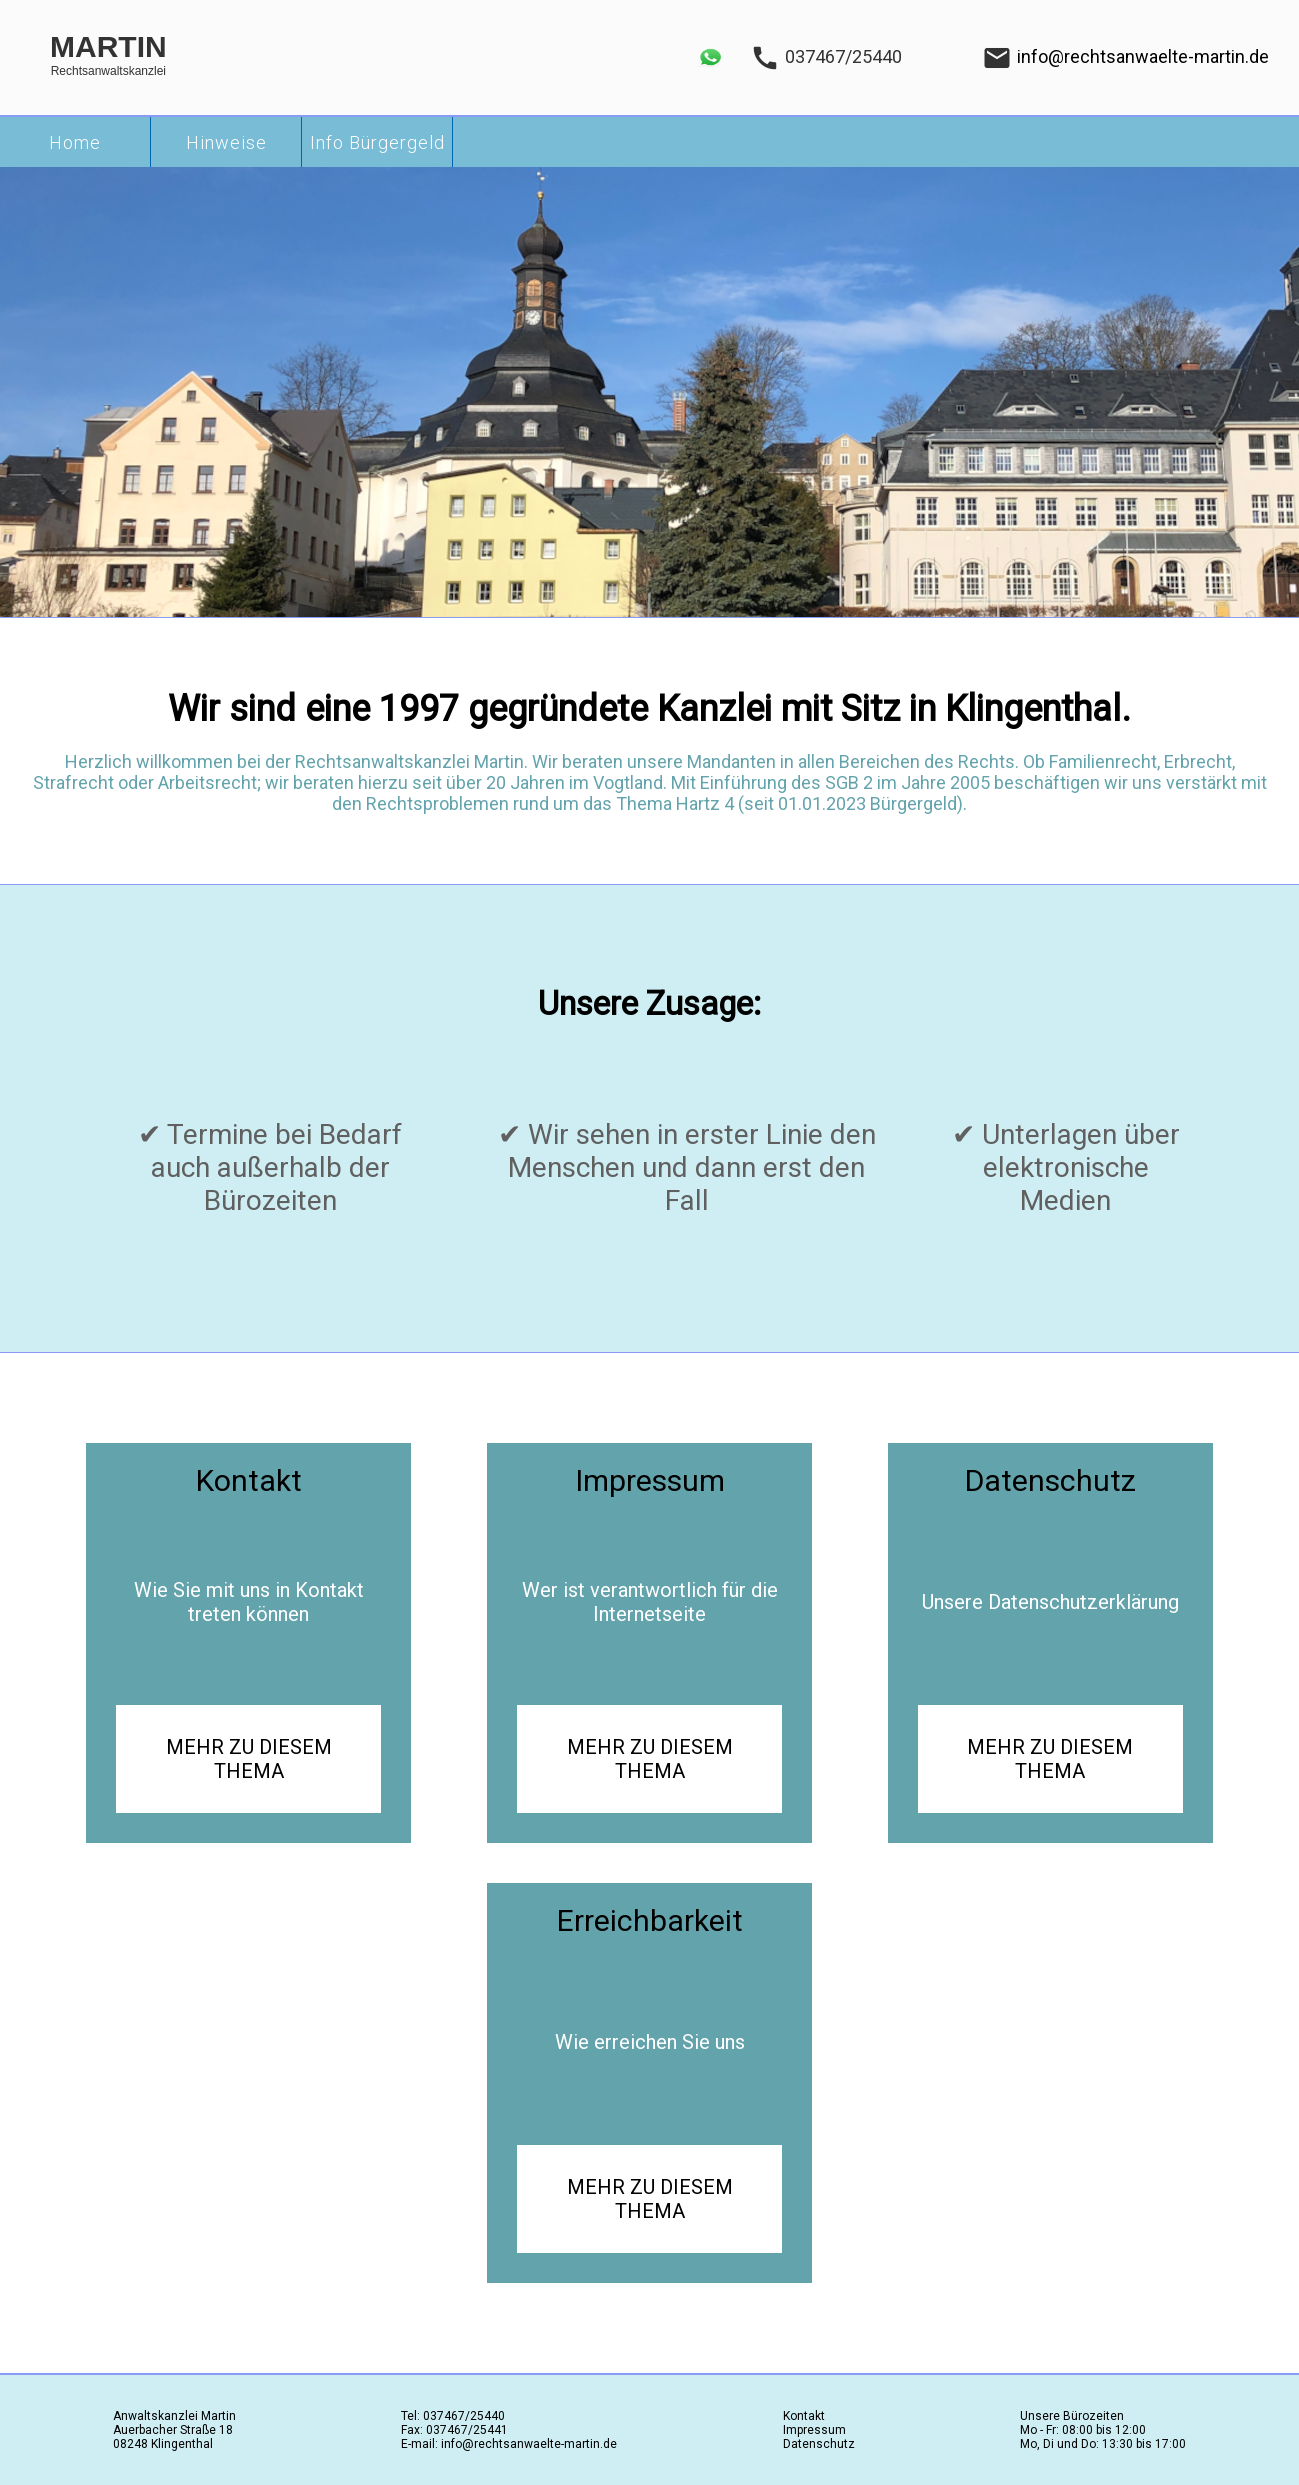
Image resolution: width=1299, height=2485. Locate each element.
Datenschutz (819, 2444)
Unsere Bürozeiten (1072, 2416)
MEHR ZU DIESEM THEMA (249, 1759)
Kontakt (804, 2416)
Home (75, 142)
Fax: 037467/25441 (454, 2430)
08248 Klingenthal (163, 2444)
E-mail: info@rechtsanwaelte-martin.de (509, 2444)
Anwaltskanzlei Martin (174, 2416)
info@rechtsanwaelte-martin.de (1143, 56)
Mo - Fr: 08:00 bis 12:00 (1083, 2430)
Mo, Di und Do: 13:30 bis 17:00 (1103, 2444)
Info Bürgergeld (377, 142)
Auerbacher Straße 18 (173, 2430)
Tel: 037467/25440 (453, 2416)
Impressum (814, 2430)
